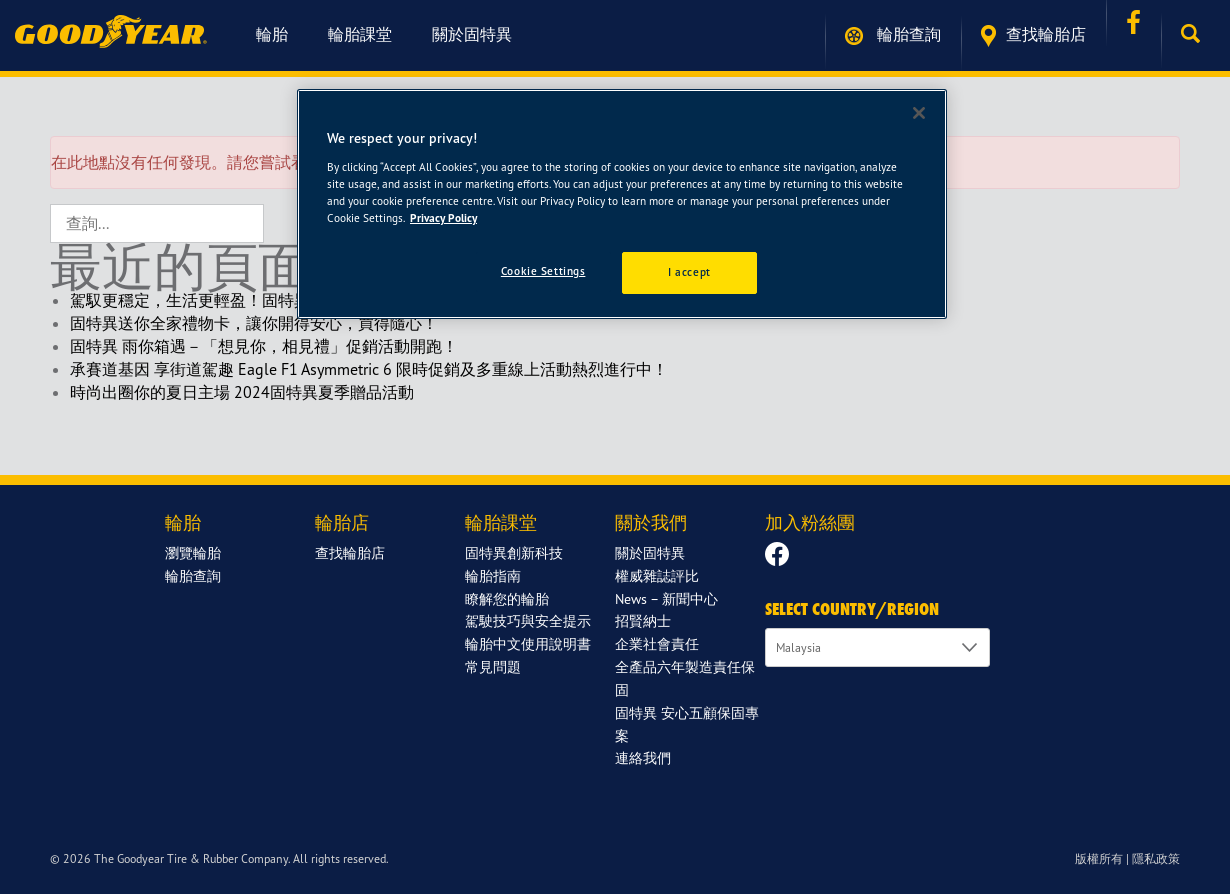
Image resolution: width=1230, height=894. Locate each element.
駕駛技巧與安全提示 (528, 620)
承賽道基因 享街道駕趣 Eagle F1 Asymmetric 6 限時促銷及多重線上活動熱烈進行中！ (369, 369)
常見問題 (493, 666)
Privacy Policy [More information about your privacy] (443, 218)
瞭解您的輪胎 (507, 598)
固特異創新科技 (514, 552)
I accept (689, 272)
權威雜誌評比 (657, 575)
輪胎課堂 (360, 34)
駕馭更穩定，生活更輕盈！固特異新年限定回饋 (238, 300)
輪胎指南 (493, 575)
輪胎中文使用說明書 (528, 643)
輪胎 (272, 34)
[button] (1195, 34)
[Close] (919, 113)
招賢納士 (643, 620)
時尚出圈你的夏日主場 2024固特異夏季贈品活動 (242, 392)
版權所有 (1099, 858)
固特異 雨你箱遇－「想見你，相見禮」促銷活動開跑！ (264, 346)
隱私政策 (1156, 858)
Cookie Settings (543, 271)
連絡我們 (643, 757)
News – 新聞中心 (666, 598)
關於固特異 (472, 34)
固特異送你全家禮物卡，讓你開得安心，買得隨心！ (254, 323)
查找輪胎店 (1033, 35)
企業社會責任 (657, 643)
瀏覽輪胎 (193, 552)
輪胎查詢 (893, 34)
